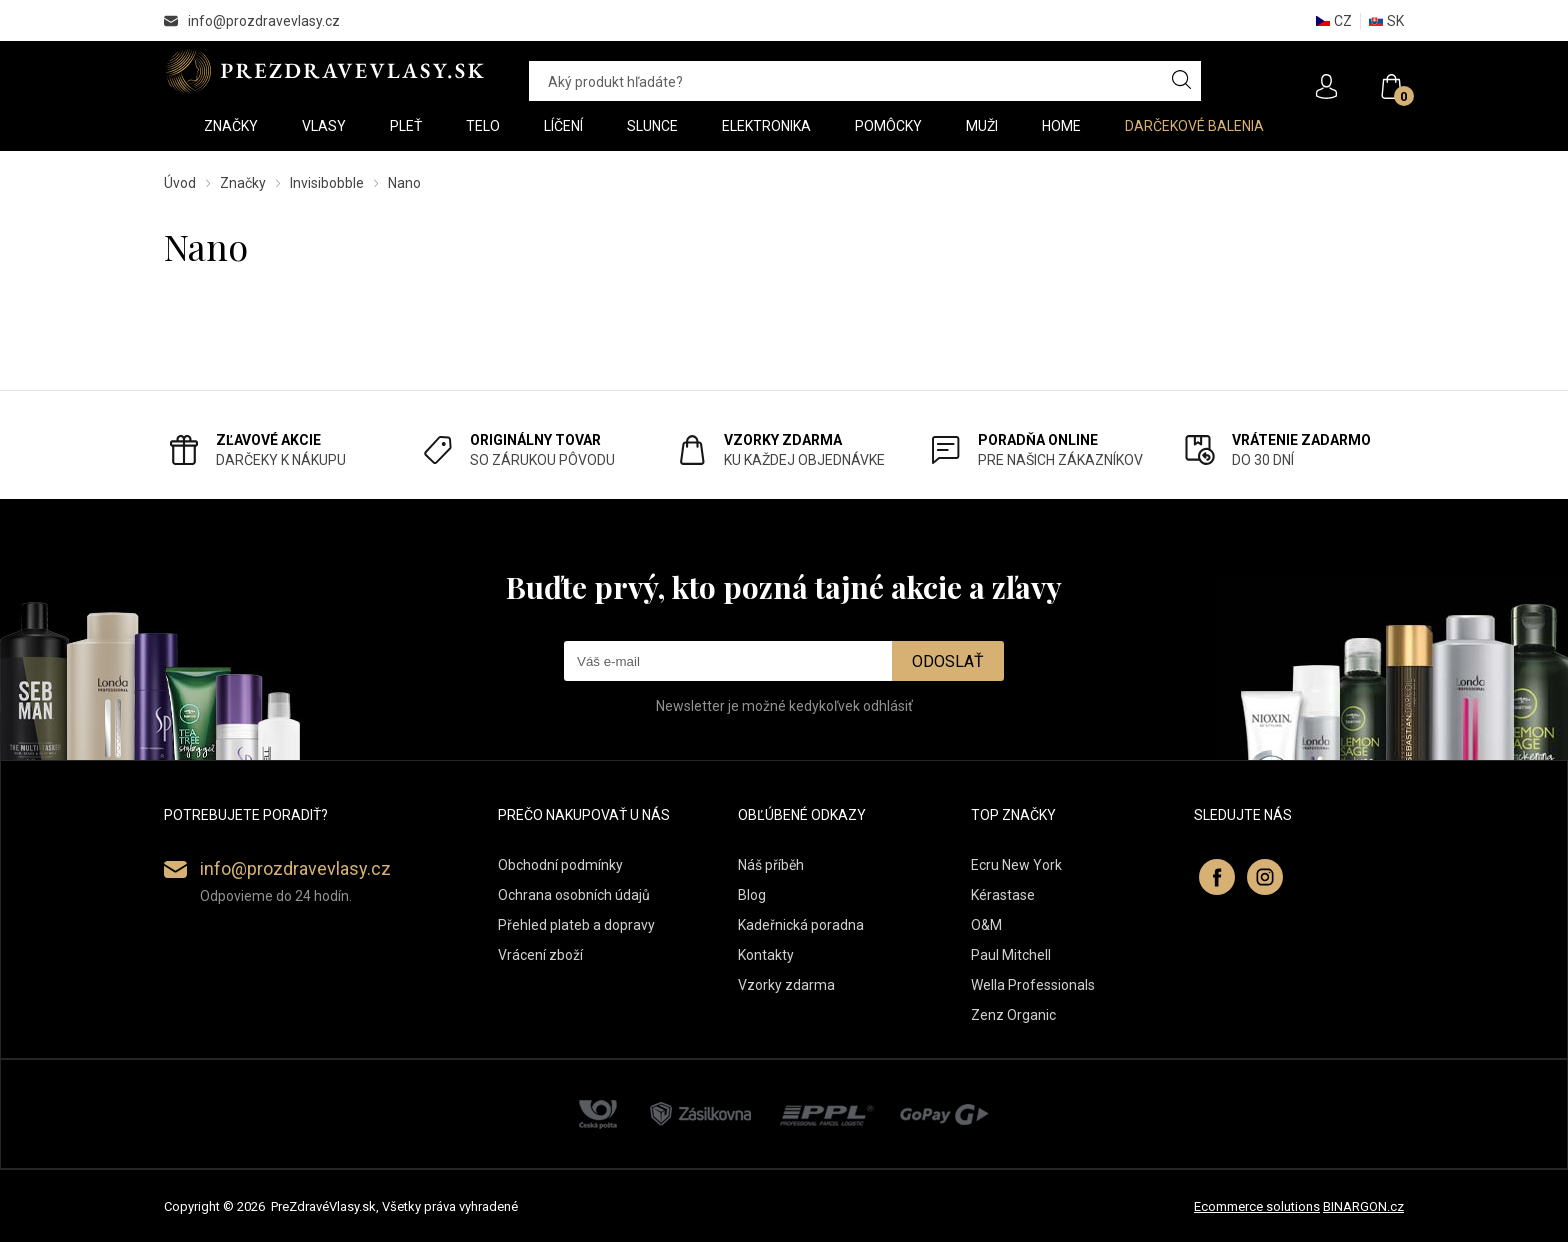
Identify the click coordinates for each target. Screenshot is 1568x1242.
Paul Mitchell (1011, 955)
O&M (986, 925)
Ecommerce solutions (1257, 1206)
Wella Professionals (1033, 985)
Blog (752, 895)
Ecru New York (1016, 865)
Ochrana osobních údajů (574, 895)
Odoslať (948, 661)
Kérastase (1003, 895)
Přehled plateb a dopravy (576, 925)
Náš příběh (771, 865)
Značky (243, 183)
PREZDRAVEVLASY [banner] (326, 71)
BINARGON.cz (1363, 1206)
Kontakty (766, 955)
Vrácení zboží (540, 955)
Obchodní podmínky (560, 865)
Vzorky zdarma (786, 985)
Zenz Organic (1013, 1015)
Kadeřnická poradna (801, 925)
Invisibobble (327, 183)
